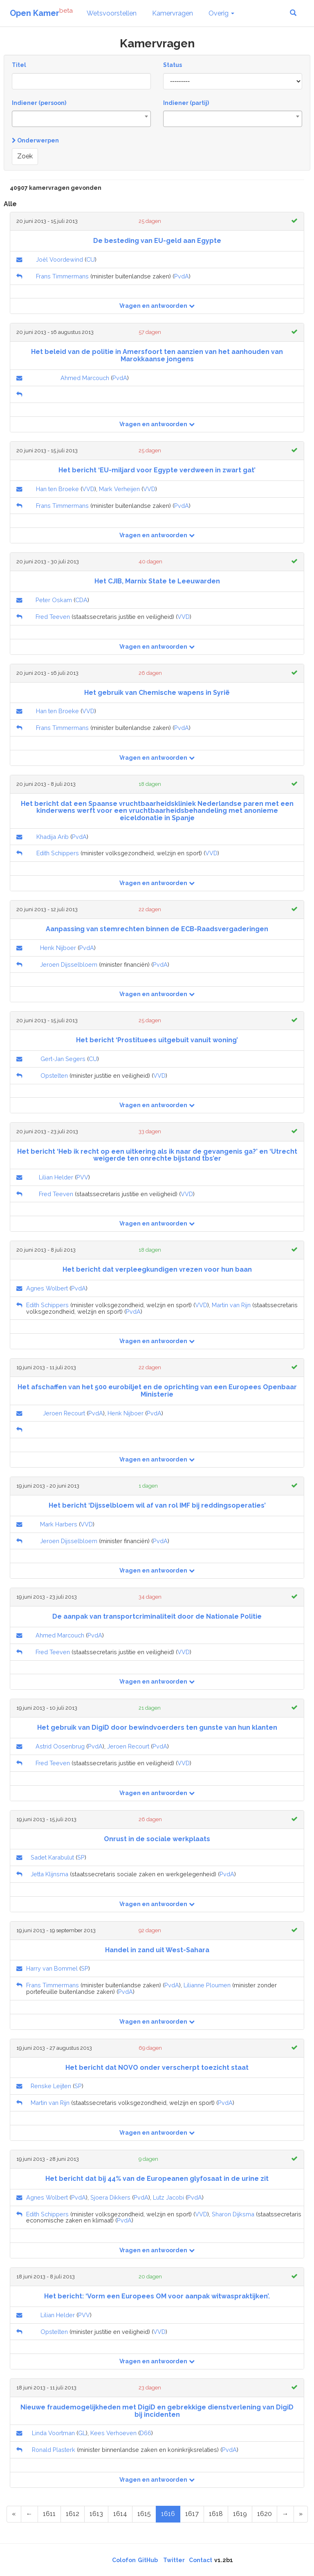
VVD (88, 488)
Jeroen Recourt (64, 1413)
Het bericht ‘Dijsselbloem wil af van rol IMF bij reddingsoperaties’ (157, 1505)
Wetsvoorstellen (112, 13)
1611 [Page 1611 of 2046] (49, 2514)
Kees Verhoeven (113, 2432)
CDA (81, 599)
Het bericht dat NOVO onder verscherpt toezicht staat (157, 2067)
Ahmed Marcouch (85, 377)
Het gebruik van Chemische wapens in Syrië (157, 692)
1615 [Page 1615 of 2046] (144, 2514)
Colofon (124, 2560)
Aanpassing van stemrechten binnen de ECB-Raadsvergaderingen (157, 929)
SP (81, 1857)
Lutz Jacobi (168, 2197)
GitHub (148, 2560)
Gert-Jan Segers (62, 1058)
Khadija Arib (52, 836)
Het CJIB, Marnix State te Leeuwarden (157, 581)
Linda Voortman (53, 2432)
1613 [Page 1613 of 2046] (96, 2514)
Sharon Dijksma (233, 2214)
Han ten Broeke (57, 488)
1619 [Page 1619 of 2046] (240, 2514)
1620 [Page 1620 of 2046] (264, 2514)
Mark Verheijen (119, 488)
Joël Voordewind (59, 259)
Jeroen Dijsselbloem (68, 964)
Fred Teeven (53, 616)
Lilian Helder (56, 1177)
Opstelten (54, 1075)
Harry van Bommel (52, 1968)
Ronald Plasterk (53, 2449)
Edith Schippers (57, 853)
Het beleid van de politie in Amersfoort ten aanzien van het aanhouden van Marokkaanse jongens (157, 355)
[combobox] (81, 119)
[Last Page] (301, 2514)
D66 (145, 2432)
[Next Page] (285, 2514)
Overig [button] (221, 13)
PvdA (181, 276)
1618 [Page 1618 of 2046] (216, 2514)
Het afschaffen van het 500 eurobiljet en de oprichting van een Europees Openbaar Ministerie (157, 1390)
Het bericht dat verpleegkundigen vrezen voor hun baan (157, 1269)
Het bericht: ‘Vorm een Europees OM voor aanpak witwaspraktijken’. (157, 2296)
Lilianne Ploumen (207, 1985)
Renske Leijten (51, 2085)
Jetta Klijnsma (49, 1874)
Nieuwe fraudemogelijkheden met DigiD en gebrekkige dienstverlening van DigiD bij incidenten (157, 2410)
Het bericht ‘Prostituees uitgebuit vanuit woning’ (157, 1040)
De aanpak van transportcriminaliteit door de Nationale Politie (157, 1616)
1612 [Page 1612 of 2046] (72, 2514)
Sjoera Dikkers (110, 2197)
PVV (82, 1177)
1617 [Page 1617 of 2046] (192, 2514)
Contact (200, 2560)
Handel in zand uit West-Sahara (157, 1950)
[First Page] (14, 2514)
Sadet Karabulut (52, 1857)
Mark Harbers (58, 1524)
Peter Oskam (54, 599)
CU (90, 259)
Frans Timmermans (62, 276)
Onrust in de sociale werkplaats (157, 1839)
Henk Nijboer (58, 947)
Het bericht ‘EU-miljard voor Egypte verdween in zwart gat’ (157, 470)
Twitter (174, 2560)
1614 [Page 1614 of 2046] (120, 2514)
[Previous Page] (29, 2514)
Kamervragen (172, 13)
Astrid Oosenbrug (60, 1746)
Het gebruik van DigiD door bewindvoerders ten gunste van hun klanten (157, 1727)
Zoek (25, 156)
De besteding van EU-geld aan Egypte (157, 241)
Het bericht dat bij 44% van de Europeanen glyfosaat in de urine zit (157, 2178)
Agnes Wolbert (47, 1288)
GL (82, 2432)
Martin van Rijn (231, 1304)
